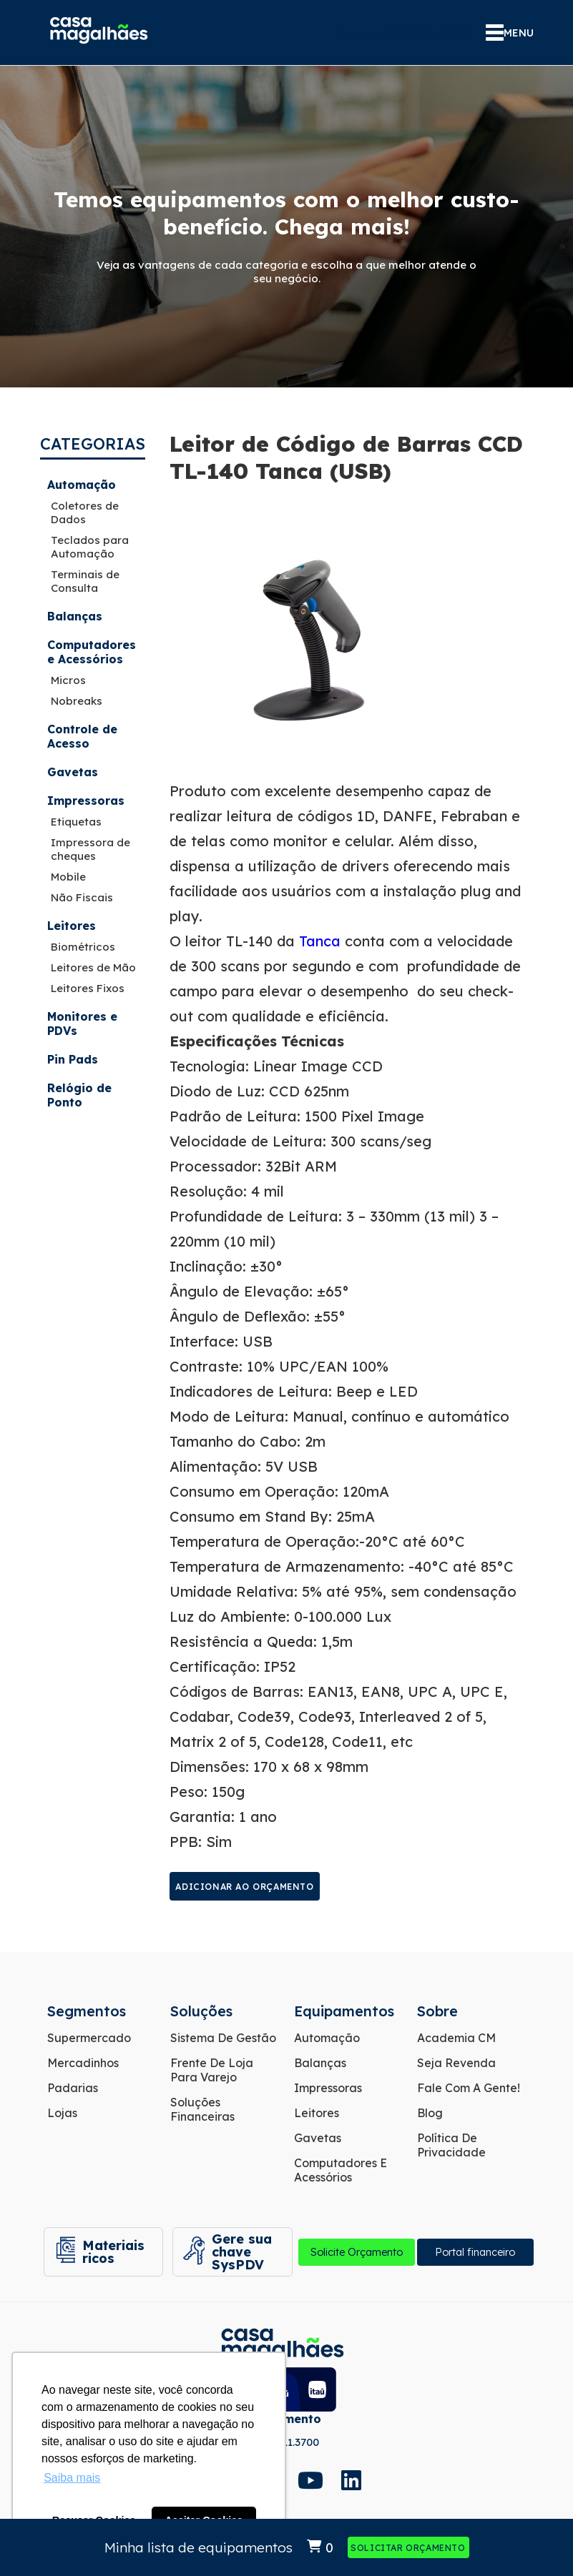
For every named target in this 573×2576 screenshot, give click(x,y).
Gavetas (72, 772)
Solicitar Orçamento (408, 2547)
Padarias (72, 2088)
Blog (430, 2113)
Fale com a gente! (468, 2088)
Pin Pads (72, 1059)
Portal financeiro (475, 2252)
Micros (68, 680)
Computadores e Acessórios (91, 652)
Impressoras (85, 800)
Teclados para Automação (90, 546)
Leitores (71, 925)
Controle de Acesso (82, 736)
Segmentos (86, 2011)
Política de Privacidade (451, 2145)
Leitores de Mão (93, 967)
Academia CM (456, 2038)
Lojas (62, 2113)
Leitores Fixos (87, 988)
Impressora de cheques (90, 849)
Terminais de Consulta (85, 581)
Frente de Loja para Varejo (211, 2070)
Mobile (68, 876)
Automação (81, 484)
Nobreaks (76, 701)
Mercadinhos (83, 2063)
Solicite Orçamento (356, 2252)
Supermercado (89, 2038)
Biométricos (83, 946)
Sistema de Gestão (223, 2038)
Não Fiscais (82, 897)
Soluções (201, 2011)
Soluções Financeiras (202, 2109)
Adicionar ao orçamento (244, 1886)
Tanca (318, 941)
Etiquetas (76, 821)
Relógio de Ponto (79, 1095)
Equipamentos (344, 2011)
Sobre (437, 2011)
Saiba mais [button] (72, 2478)
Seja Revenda (456, 2063)
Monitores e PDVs (82, 1023)
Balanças (74, 616)
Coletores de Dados (85, 512)
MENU (510, 32)
